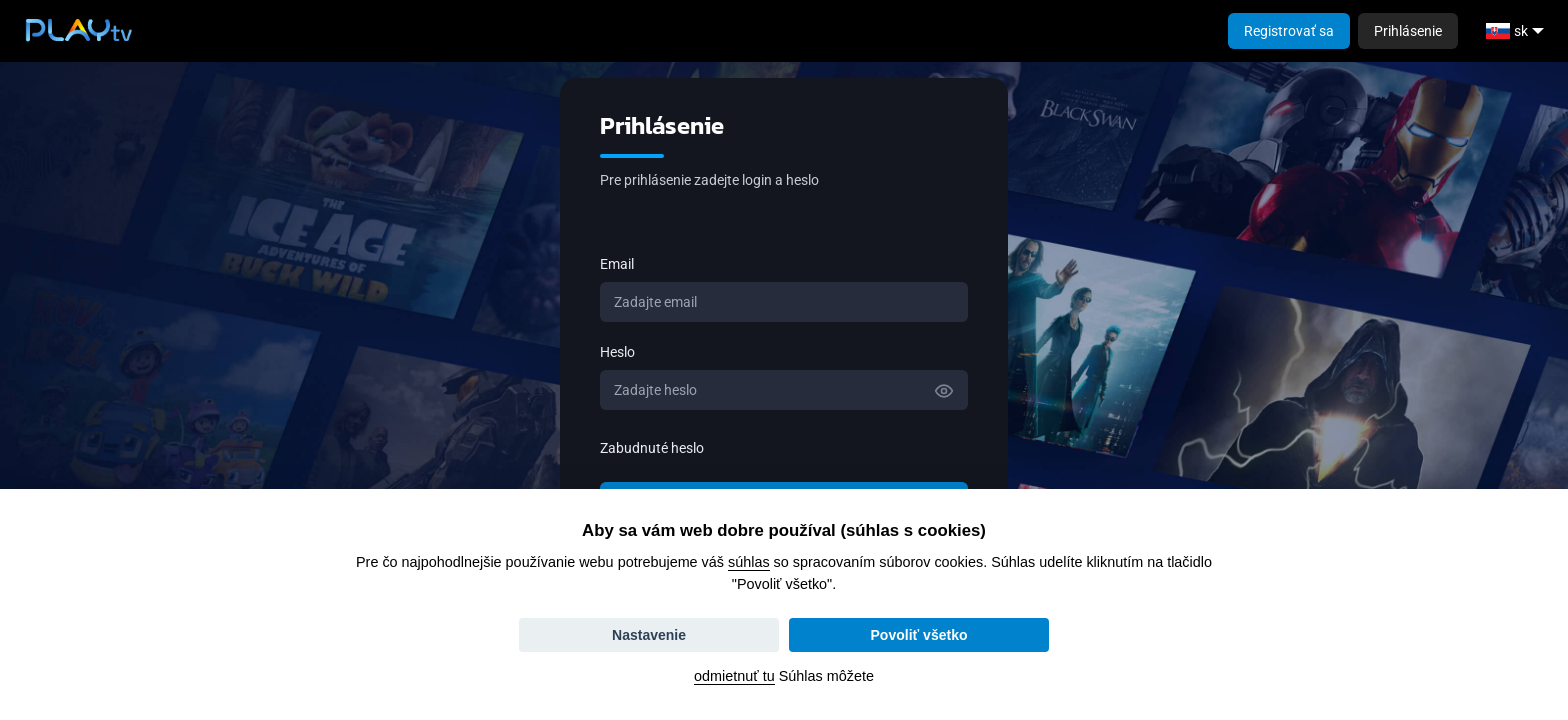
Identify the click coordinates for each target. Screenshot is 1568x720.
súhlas (749, 562)
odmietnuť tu (734, 676)
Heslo (617, 352)
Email (617, 264)
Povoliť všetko (919, 635)
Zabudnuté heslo (652, 448)
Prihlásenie (1408, 31)
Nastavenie (649, 635)
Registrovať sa (1289, 31)
